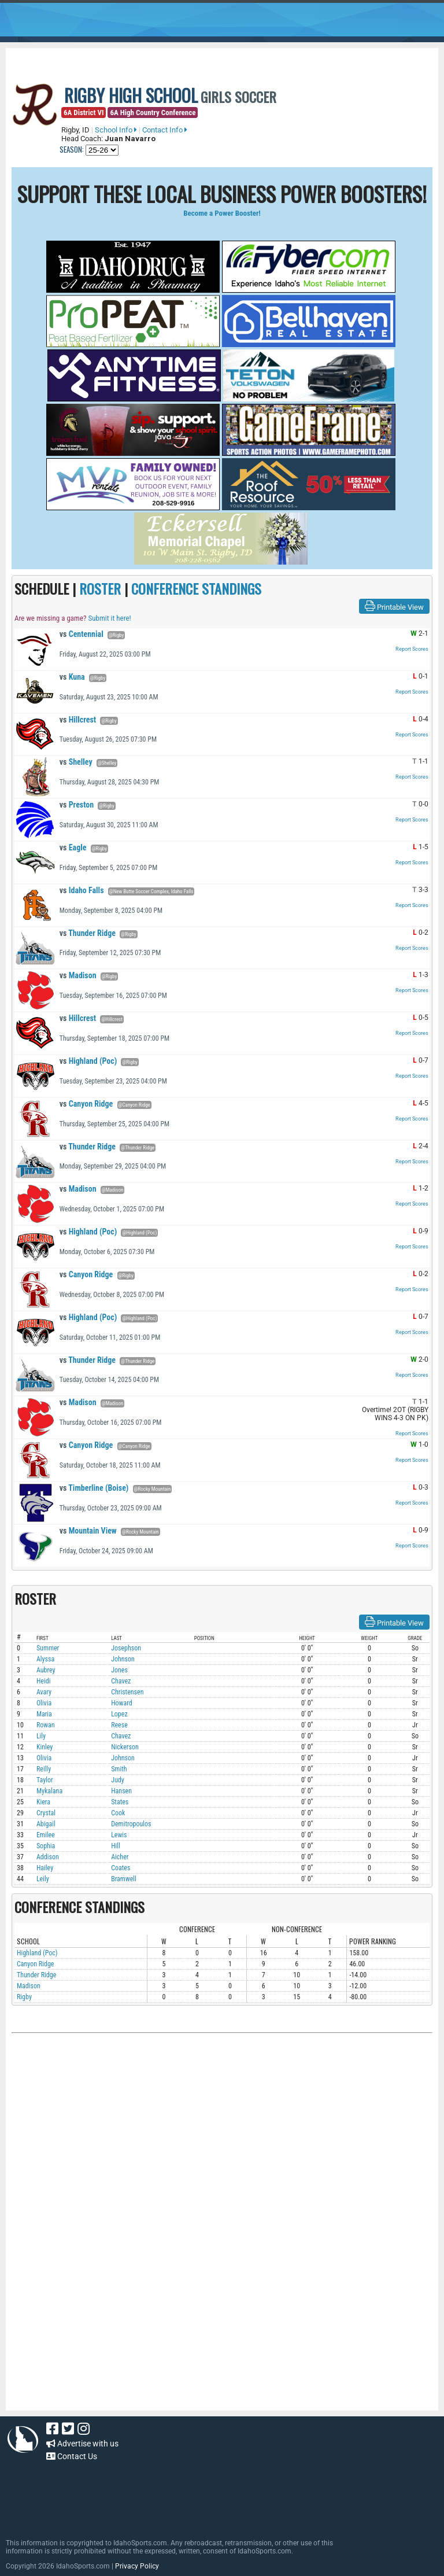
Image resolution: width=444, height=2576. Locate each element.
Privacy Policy (137, 2566)
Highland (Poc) (88, 1061)
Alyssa (45, 1659)
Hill (115, 1846)
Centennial (81, 634)
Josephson (126, 1648)
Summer (47, 1648)
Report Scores (411, 649)
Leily (42, 1879)
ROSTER (100, 588)
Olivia (43, 1703)
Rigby (24, 1997)
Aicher (119, 1857)
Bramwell (123, 1879)
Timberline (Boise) (94, 1487)
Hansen (121, 1791)
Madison (78, 975)
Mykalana (49, 1791)
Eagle (73, 847)
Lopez (119, 1714)
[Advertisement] (222, 2162)
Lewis (119, 1835)
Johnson (123, 1659)
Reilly (43, 1769)
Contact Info (164, 130)
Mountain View (88, 1530)
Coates (120, 1868)
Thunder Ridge (88, 933)
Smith (119, 1769)
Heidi (43, 1681)
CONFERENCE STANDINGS (196, 588)
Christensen (127, 1692)
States (119, 1802)
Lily (41, 1736)
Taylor (44, 1780)
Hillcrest (78, 719)
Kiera (43, 1802)
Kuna (72, 676)
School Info (116, 130)
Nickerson (125, 1747)
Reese (119, 1725)
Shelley (76, 761)
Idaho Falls (82, 890)
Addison (47, 1857)
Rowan (45, 1725)
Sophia (45, 1846)
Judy (117, 1780)
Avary (43, 1692)
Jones (119, 1670)
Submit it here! (109, 618)
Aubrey (46, 1670)
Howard (121, 1703)
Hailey (44, 1868)
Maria (44, 1714)
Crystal (46, 1813)
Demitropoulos (131, 1824)
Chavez (121, 1681)
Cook (118, 1813)
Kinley (44, 1747)
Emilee (45, 1835)
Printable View (394, 606)
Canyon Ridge (86, 1103)
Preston (77, 804)
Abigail (46, 1824)
